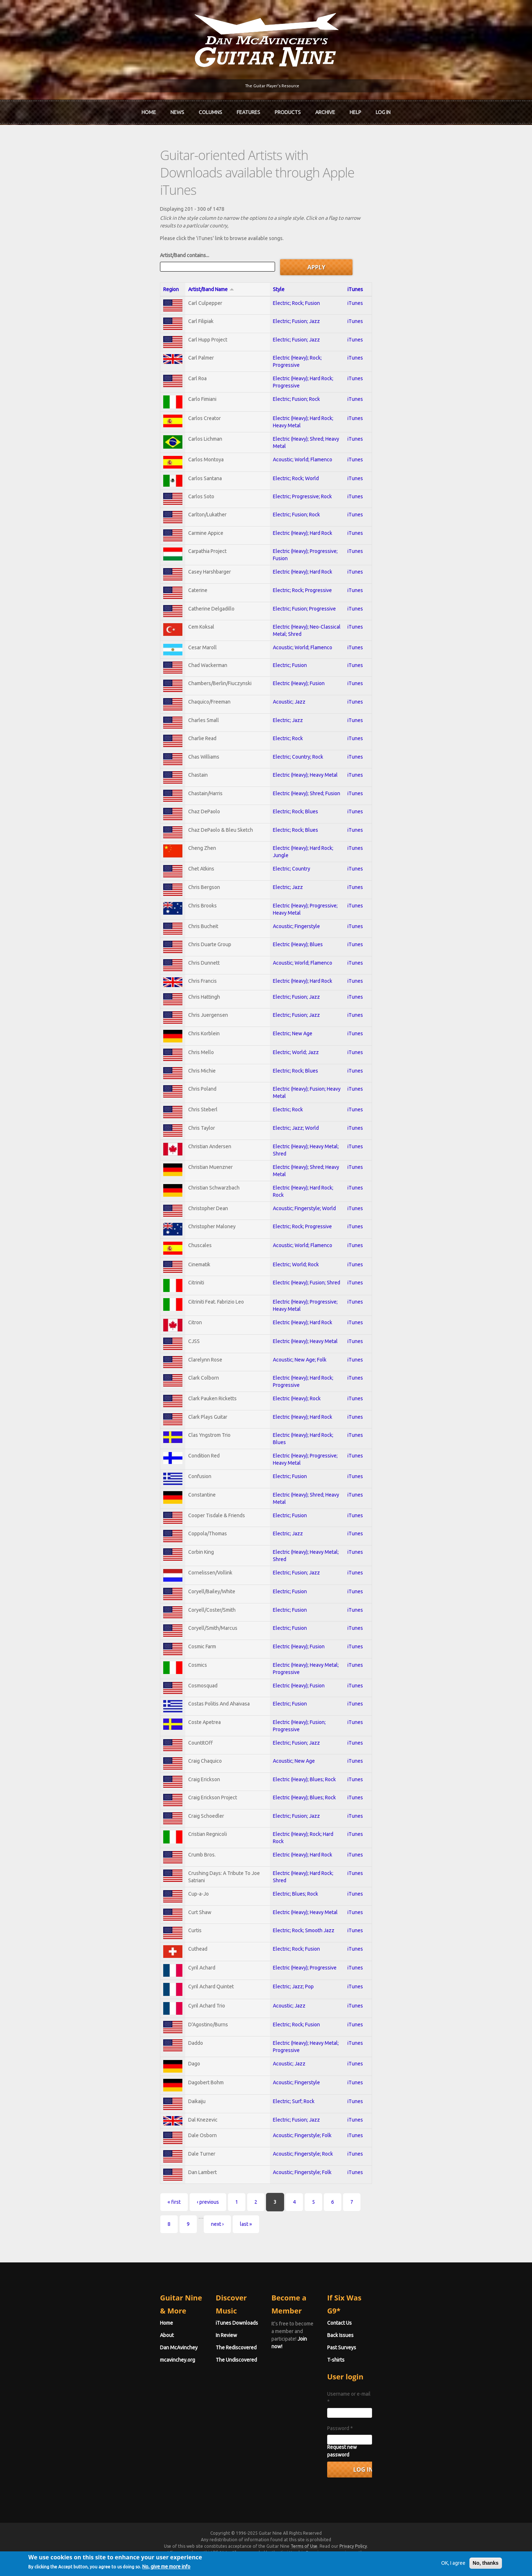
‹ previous (108, 2265)
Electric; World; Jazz (286, 1050)
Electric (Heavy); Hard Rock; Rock (299, 1191)
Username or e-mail (401, 2422)
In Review (176, 2363)
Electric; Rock (278, 712)
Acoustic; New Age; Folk (289, 1374)
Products (288, 109)
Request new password (403, 2467)
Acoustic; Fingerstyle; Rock (293, 2213)
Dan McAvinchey (78, 2375)
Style (268, 239)
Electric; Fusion (280, 632)
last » (348, 2265)
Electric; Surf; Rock (283, 2157)
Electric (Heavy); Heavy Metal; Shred (303, 1150)
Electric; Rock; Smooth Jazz (293, 1973)
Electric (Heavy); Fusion (288, 652)
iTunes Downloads (187, 2351)
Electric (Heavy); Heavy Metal (295, 752)
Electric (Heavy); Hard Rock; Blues (300, 1454)
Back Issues (390, 2363)
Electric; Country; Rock (288, 732)
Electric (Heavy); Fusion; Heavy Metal (304, 1090)
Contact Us (389, 2351)
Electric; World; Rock (286, 1273)
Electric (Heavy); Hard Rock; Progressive (307, 330)
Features (248, 109)
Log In (383, 109)
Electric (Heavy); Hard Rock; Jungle (301, 832)
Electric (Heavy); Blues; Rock (294, 1813)
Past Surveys (391, 2375)
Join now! (308, 2359)
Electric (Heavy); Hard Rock (292, 492)
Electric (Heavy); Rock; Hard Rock (299, 1873)
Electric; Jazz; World (286, 1130)
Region (71, 239)
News (177, 109)
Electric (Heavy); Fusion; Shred (296, 1293)
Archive (325, 109)
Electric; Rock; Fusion (286, 253)
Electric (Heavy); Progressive (294, 2014)
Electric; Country (281, 852)
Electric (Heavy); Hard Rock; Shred (300, 1913)
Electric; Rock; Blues (285, 792)
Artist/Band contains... (84, 206)
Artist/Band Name (131, 239)
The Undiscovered (186, 2388)
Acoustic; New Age (284, 1793)
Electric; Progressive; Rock (292, 453)
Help (355, 109)
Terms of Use (304, 2558)
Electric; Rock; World (286, 433)
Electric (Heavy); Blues (288, 933)
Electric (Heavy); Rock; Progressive (301, 313)
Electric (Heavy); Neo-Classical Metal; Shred (311, 593)
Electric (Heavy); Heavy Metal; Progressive (309, 1693)
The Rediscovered (186, 2375)
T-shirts (386, 2388)
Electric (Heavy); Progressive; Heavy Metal (309, 892)
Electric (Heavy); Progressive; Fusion (303, 512)
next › (319, 2265)
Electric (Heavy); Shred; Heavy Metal (303, 391)
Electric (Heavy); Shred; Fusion (296, 772)
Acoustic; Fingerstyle (286, 913)
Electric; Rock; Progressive (292, 553)
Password (390, 2448)
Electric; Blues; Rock (285, 1933)
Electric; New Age (282, 1029)
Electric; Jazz (278, 692)
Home (149, 109)
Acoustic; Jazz (279, 672)
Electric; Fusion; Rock (286, 350)
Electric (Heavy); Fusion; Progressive (303, 1754)
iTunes (438, 239)
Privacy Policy (353, 2558)
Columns (210, 109)
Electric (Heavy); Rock (287, 1414)
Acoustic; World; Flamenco (292, 412)
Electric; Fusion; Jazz (286, 273)
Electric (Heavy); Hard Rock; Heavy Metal (307, 370)
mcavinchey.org (77, 2388)
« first (73, 2265)
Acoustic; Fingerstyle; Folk (292, 2194)
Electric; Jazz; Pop (283, 2034)
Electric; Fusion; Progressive (294, 573)
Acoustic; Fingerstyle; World (294, 1211)
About (66, 2363)
